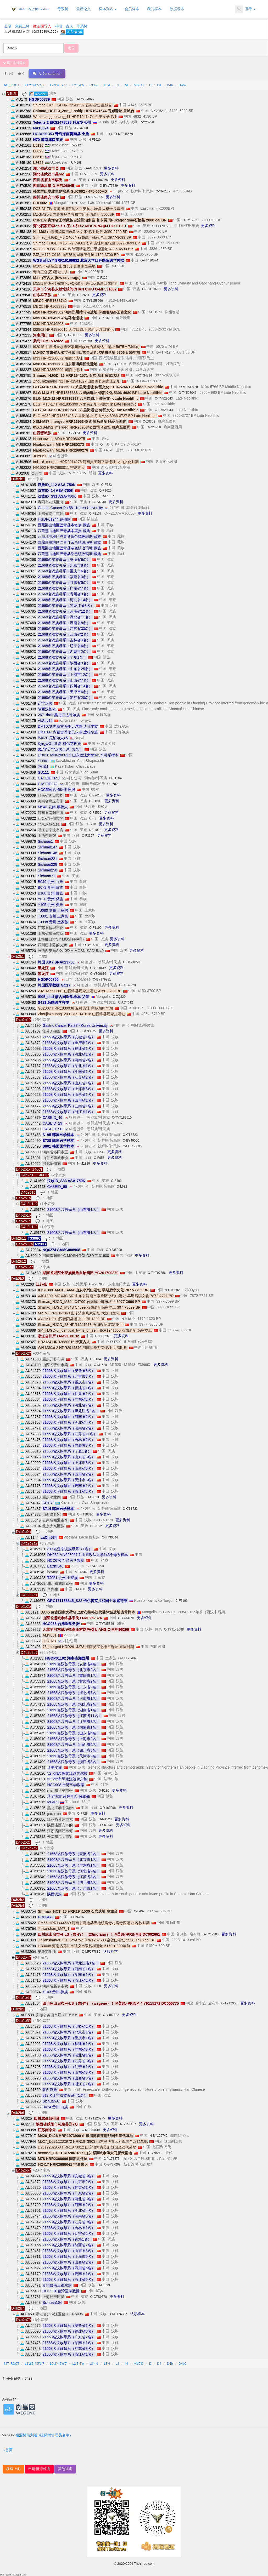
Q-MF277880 (91, 1951)
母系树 (62, 9)
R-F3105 (96, 1526)
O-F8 (92, 818)
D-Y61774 (113, 1342)
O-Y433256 (126, 1618)
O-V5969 (85, 341)
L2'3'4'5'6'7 (58, 85)
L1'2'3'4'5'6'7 (34, 85)
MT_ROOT (11, 85)
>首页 (8, 2450)
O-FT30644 (110, 1537)
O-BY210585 (132, 962)
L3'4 (107, 85)
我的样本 (154, 9)
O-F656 (99, 1158)
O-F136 (103, 1790)
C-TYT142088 (174, 1629)
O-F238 (99, 1152)
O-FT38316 (85, 1514)
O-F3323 (92, 1497)
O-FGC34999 (84, 99)
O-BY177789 (109, 185)
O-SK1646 (105, 1825)
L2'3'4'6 (78, 85)
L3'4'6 (94, 85)
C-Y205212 (158, 111)
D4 (159, 85)
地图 (53, 93)
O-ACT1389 (92, 168)
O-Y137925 (103, 1336)
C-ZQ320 (119, 997)
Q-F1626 (120, 364)
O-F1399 (103, 2285)
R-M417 (76, 157)
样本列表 (108, 9)
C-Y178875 (112, 2159)
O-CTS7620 (127, 985)
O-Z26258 (154, 427)
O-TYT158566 (93, 301)
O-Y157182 (111, 2015)
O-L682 (112, 784)
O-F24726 (77, 1917)
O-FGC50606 (132, 1146)
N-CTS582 (172, 1290)
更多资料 (111, 168)
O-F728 (82, 1813)
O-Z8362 (149, 421)
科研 (58, 26)
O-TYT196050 (98, 180)
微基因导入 (42, 26)
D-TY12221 (191, 220)
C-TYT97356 (157, 1273)
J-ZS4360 (81, 128)
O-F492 (116, 1181)
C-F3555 (95, 812)
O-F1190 (95, 928)
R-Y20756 (147, 122)
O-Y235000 (114, 1250)
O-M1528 (100, 1365)
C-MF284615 (91, 2130)
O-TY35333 (167, 1612)
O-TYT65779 (161, 226)
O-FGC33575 (86, 1031)
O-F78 (108, 450)
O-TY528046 (187, 393)
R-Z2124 (76, 145)
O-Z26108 (96, 795)
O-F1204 (115, 778)
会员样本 (132, 9)
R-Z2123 (74, 433)
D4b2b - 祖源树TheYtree (33, 9)
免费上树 (22, 26)
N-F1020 (94, 139)
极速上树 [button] (13, 2469)
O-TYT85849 (105, 1624)
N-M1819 (83, 1163)
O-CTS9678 (98, 2297)
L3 (117, 85)
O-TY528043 (164, 398)
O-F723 (106, 485)
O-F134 (95, 1359)
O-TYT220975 (95, 2118)
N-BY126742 (158, 2136)
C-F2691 (83, 295)
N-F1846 (80, 1572)
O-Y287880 (97, 1284)
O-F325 (102, 278)
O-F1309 (95, 801)
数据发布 (177, 9)
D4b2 (183, 85)
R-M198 (76, 162)
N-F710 (90, 824)
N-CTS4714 (144, 375)
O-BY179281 (102, 979)
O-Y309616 (98, 968)
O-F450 (79, 1589)
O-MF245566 (124, 134)
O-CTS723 (130, 1135)
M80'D (138, 85)
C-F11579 (154, 312)
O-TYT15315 (77, 473)
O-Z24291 (106, 318)
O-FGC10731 (151, 289)
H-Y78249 (155, 2153)
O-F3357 (88, 835)
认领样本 (110, 1951)
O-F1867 (108, 496)
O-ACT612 (125, 1002)
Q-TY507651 (73, 335)
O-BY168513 (92, 945)
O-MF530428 (188, 387)
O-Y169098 (108, 1808)
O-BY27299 (112, 2164)
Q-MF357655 (93, 197)
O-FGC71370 (103, 1520)
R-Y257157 (128, 2124)
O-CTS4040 (97, 502)
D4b (170, 85)
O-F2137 (95, 513)
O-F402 (139, 1911)
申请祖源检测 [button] (39, 2469)
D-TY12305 (211, 1934)
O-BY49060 (131, 1140)
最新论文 (83, 9)
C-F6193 (181, 1601)
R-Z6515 (76, 151)
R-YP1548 (78, 203)
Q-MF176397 (118, 2314)
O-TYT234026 (128, 1658)
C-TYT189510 (122, 1117)
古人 (69, 26)
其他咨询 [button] (65, 2469)
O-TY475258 (95, 1566)
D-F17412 (163, 352)
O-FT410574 (149, 260)
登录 (245, 9)
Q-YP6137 (163, 191)
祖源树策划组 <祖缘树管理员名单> (43, 2435)
